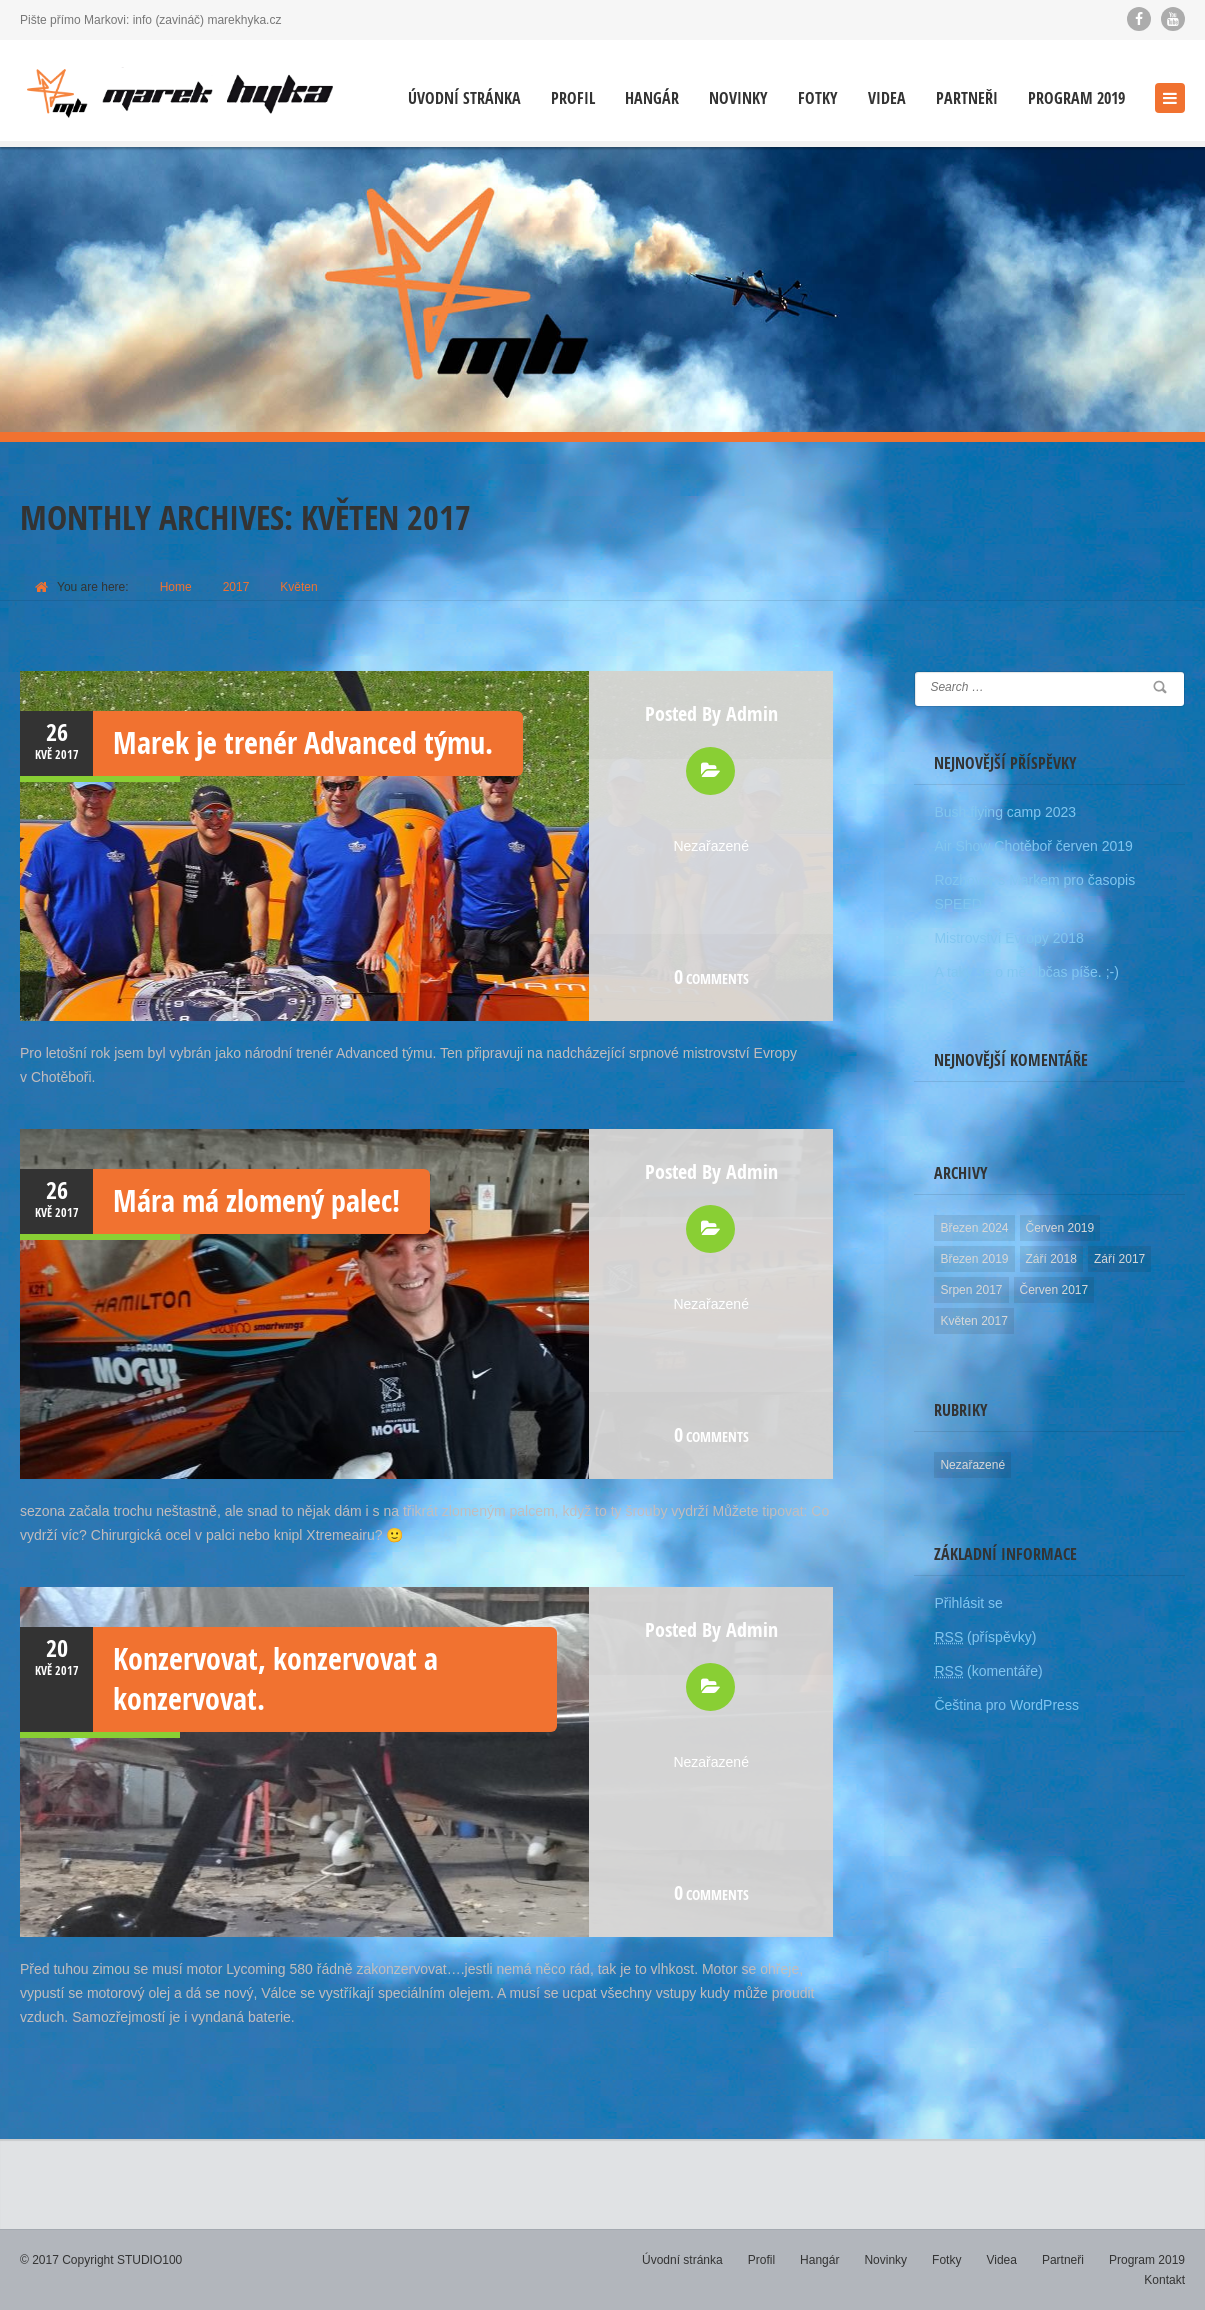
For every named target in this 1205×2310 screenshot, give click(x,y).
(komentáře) (988, 1671)
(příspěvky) (985, 1637)
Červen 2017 (1054, 1290)
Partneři (967, 98)
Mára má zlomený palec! (256, 1200)
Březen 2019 (974, 1259)
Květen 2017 (973, 1321)
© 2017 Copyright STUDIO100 (101, 2260)
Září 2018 (1051, 1259)
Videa (887, 98)
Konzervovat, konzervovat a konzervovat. (275, 1678)
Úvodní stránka (464, 98)
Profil (573, 98)
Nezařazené (711, 846)
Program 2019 (1076, 98)
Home (176, 587)
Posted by (711, 713)
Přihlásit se (968, 1603)
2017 (236, 587)
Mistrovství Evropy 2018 (1008, 938)
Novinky (738, 98)
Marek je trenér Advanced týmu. (303, 742)
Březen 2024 (974, 1228)
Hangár (652, 98)
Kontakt (1164, 2280)
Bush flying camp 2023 (1005, 812)
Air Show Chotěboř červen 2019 (1033, 846)
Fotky (818, 98)
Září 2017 (1119, 1259)
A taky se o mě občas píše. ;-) (1026, 972)
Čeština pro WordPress (1006, 1705)
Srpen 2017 (971, 1290)
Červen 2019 (1060, 1228)
